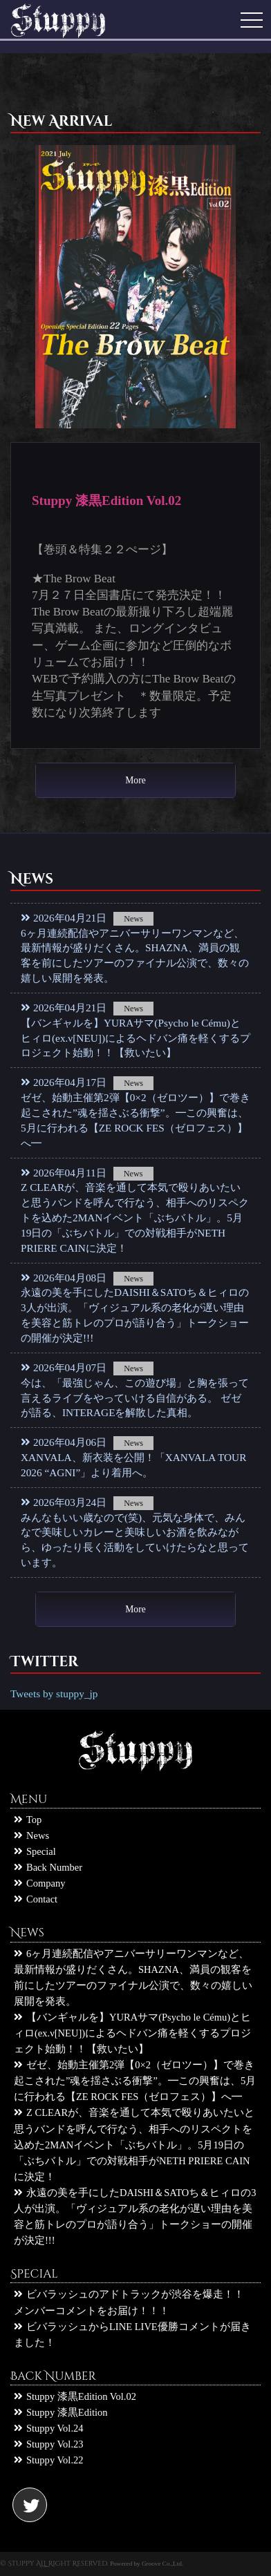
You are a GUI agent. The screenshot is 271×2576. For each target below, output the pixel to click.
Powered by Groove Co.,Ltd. (146, 2563)
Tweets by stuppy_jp (53, 1693)
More (135, 780)
